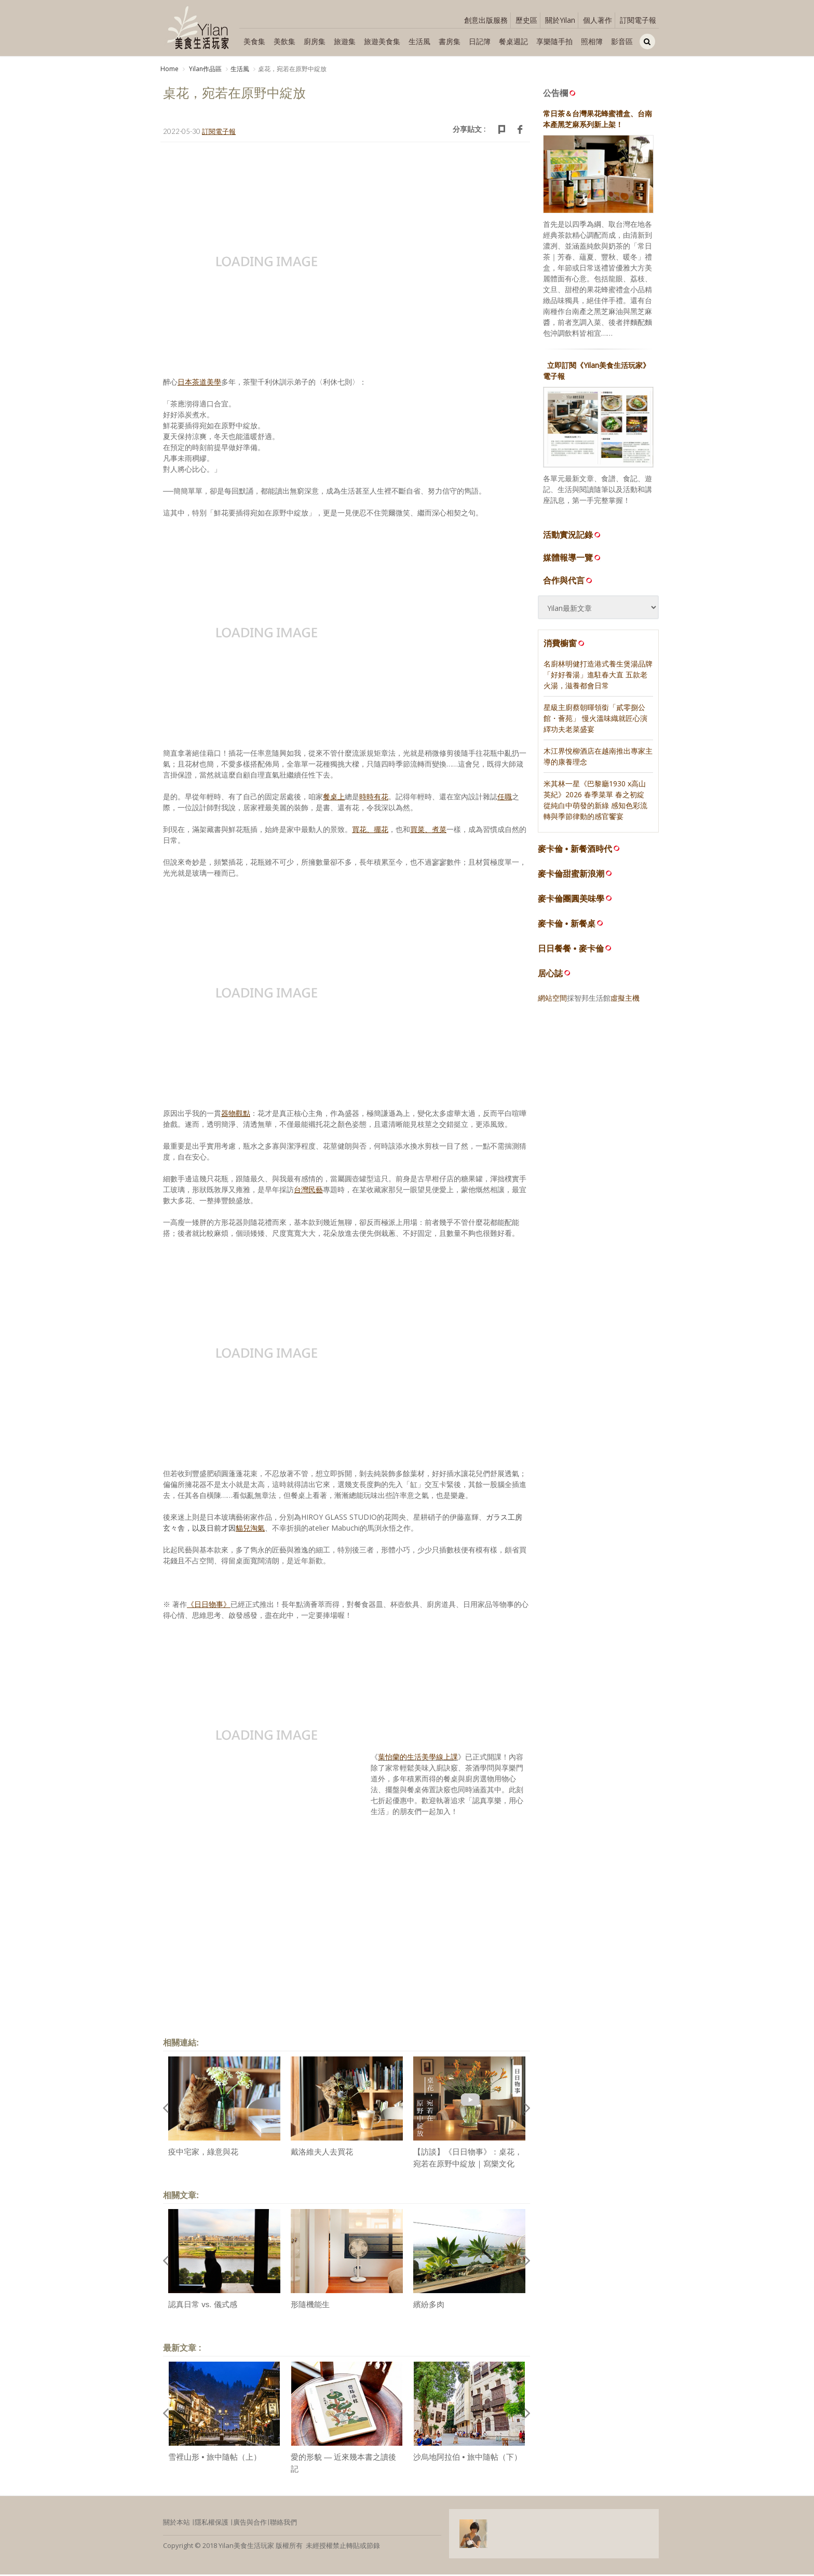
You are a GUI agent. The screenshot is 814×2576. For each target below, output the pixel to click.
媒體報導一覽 (572, 559)
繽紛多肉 (428, 2306)
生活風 (419, 41)
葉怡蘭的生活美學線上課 (418, 1759)
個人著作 (597, 20)
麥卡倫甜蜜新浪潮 (571, 875)
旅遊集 (345, 41)
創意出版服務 (486, 20)
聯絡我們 (283, 2524)
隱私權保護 (211, 2524)
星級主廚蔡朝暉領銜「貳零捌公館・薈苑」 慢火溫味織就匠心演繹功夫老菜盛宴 (595, 719)
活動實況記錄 (572, 536)
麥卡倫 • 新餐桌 (566, 925)
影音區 (622, 41)
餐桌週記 (513, 41)
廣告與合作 (250, 2524)
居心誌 (550, 975)
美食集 (254, 41)
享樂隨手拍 (554, 41)
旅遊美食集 (382, 41)
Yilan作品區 (204, 68)
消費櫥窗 (565, 644)
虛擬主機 (625, 999)
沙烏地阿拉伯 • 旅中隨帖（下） (467, 2459)
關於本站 (176, 2524)
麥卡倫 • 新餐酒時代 (575, 850)
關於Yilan (560, 20)
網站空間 (552, 999)
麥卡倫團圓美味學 (571, 900)
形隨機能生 (310, 2306)
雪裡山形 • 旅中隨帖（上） (214, 2459)
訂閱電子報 (638, 20)
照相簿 (592, 41)
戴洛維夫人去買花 (322, 2153)
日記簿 (480, 41)
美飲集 (284, 41)
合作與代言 (568, 582)
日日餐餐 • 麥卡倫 (571, 950)
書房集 (449, 41)
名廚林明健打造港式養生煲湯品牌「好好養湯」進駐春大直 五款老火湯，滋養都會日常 (598, 676)
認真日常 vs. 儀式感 (202, 2306)
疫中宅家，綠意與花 (203, 2153)
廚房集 (314, 41)
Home (169, 68)
